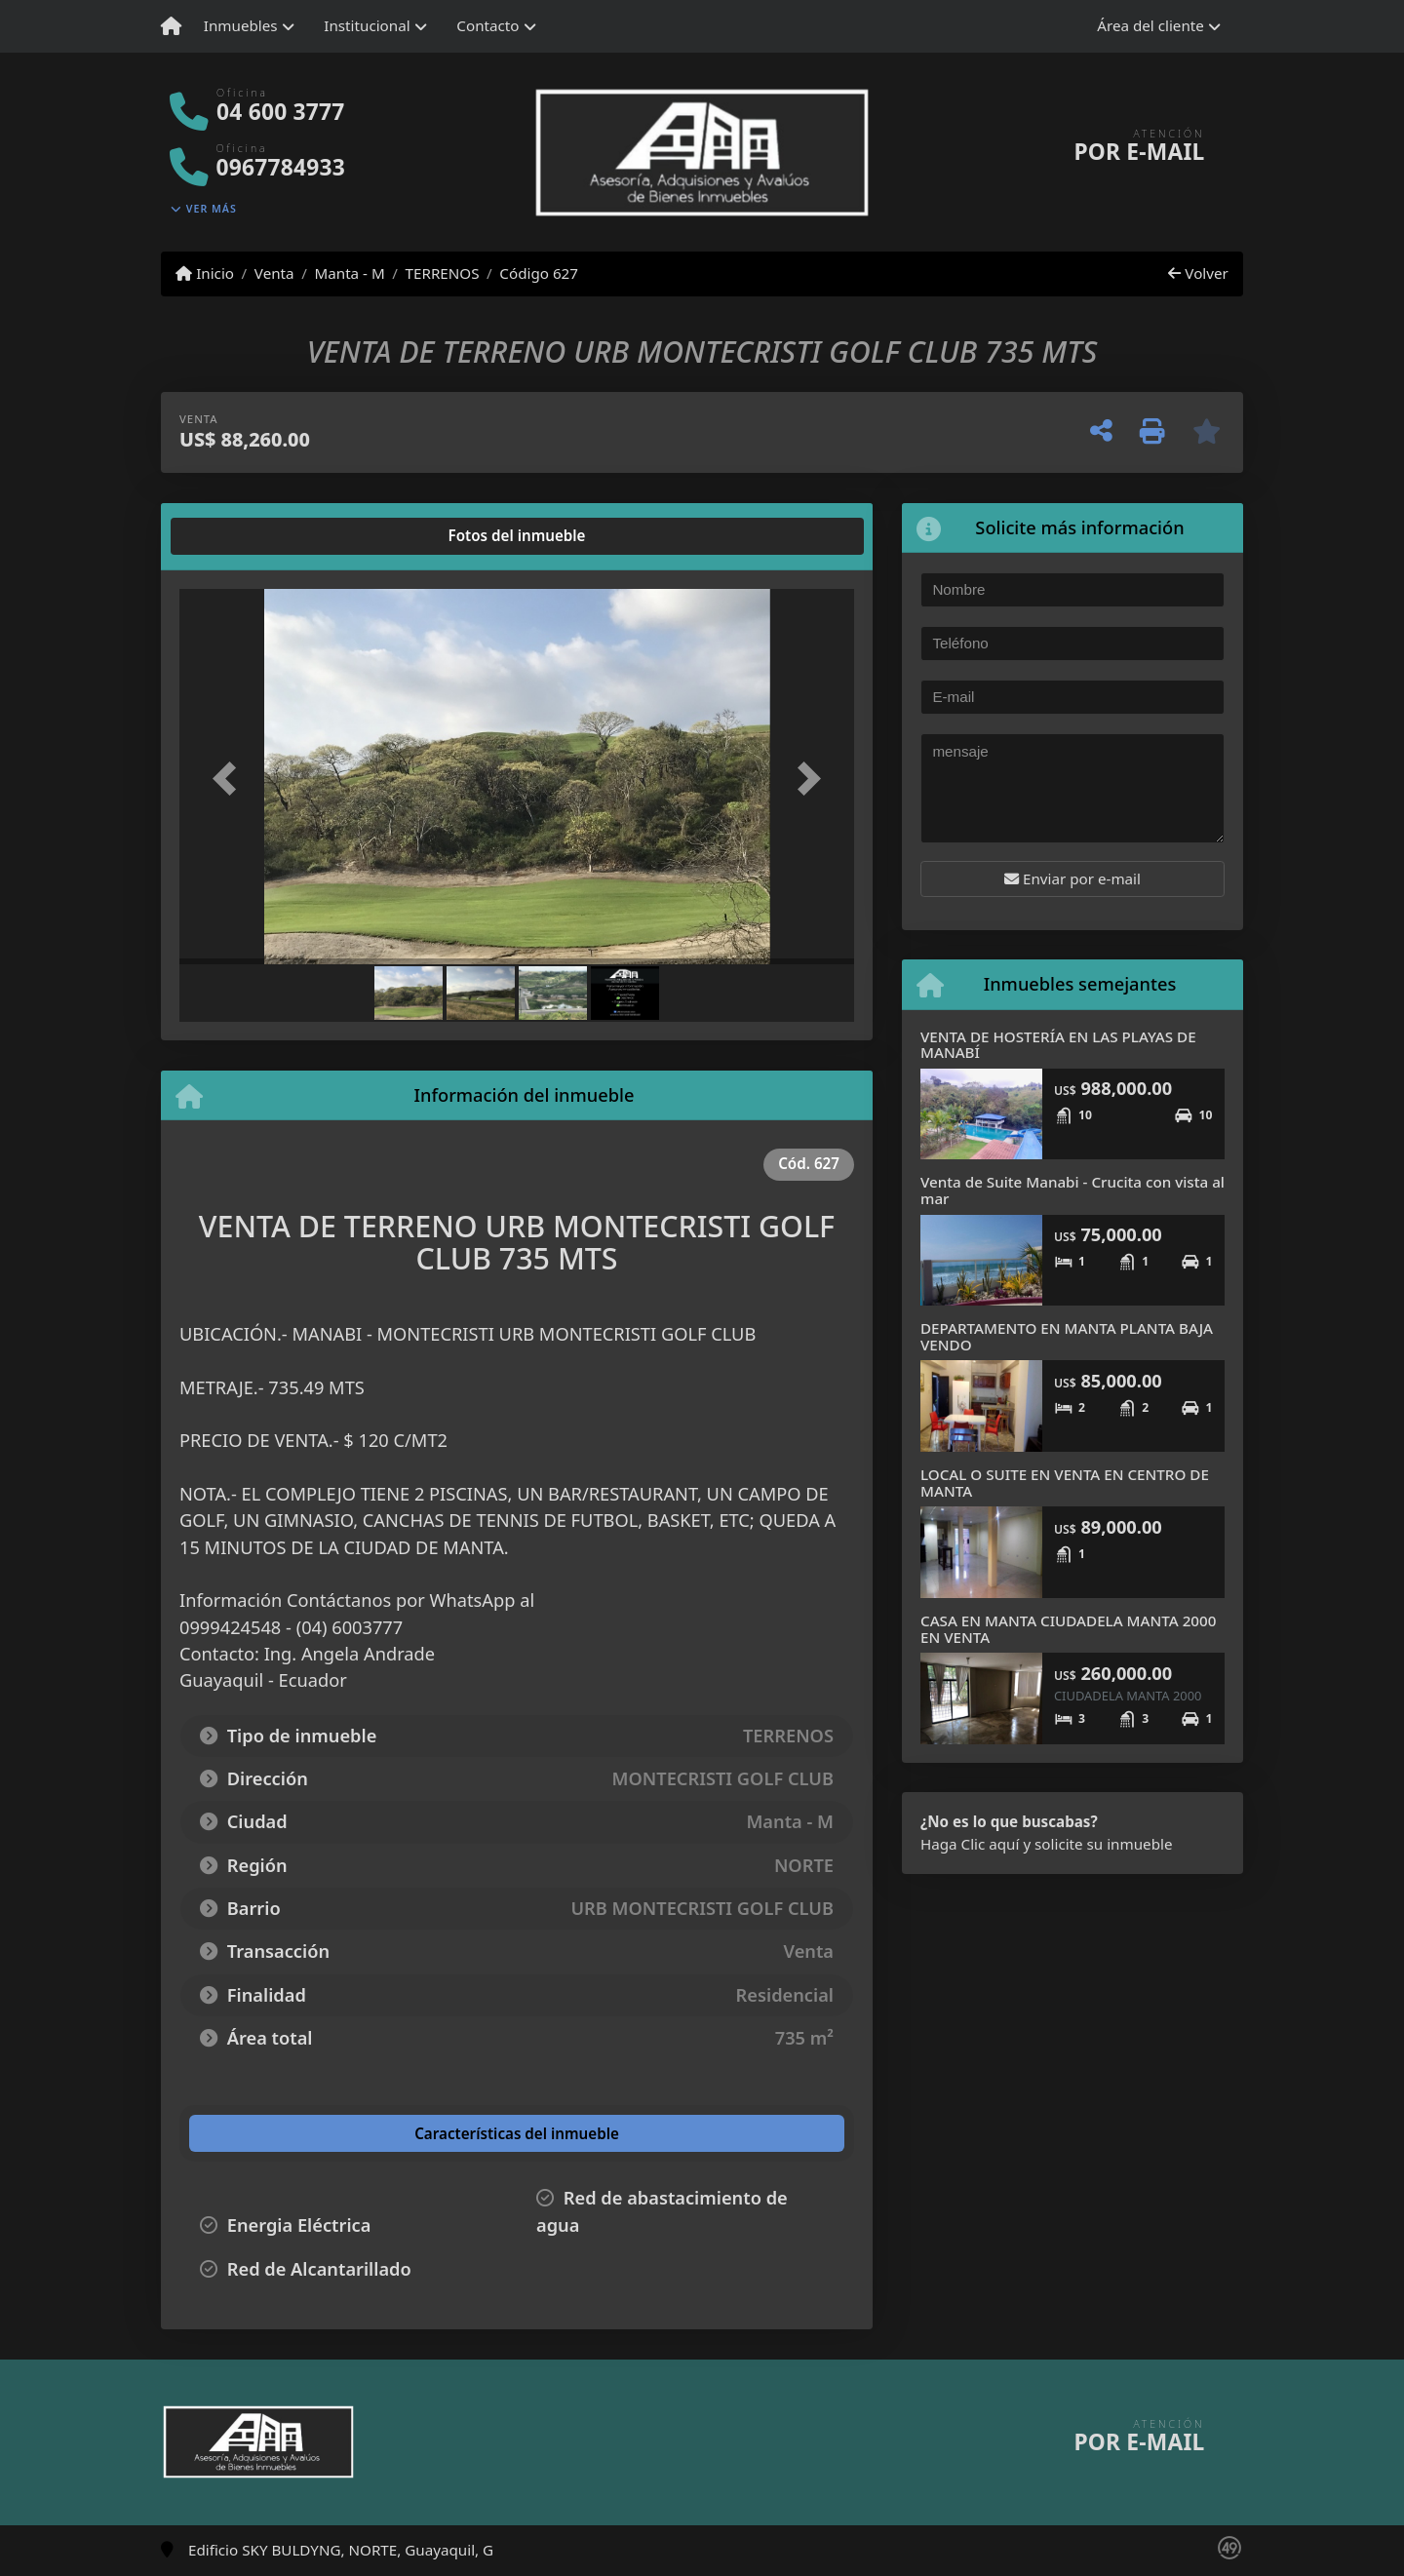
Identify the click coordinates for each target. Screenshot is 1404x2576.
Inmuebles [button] (241, 25)
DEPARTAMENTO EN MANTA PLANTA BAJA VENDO (1066, 1336)
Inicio (205, 273)
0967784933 (280, 167)
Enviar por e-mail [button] (1072, 878)
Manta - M (349, 273)
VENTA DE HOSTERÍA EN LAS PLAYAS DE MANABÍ (1058, 1045)
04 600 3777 (280, 112)
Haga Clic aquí (969, 1844)
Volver (1198, 273)
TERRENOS (443, 273)
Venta (274, 273)
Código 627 (538, 273)
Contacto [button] (487, 25)
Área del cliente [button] (1150, 25)
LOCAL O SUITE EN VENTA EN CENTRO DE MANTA (1064, 1482)
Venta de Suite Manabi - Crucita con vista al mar (1072, 1190)
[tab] (254, 536)
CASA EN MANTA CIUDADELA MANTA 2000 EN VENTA (1068, 1629)
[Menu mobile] (171, 26)
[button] (230, 778)
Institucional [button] (367, 25)
